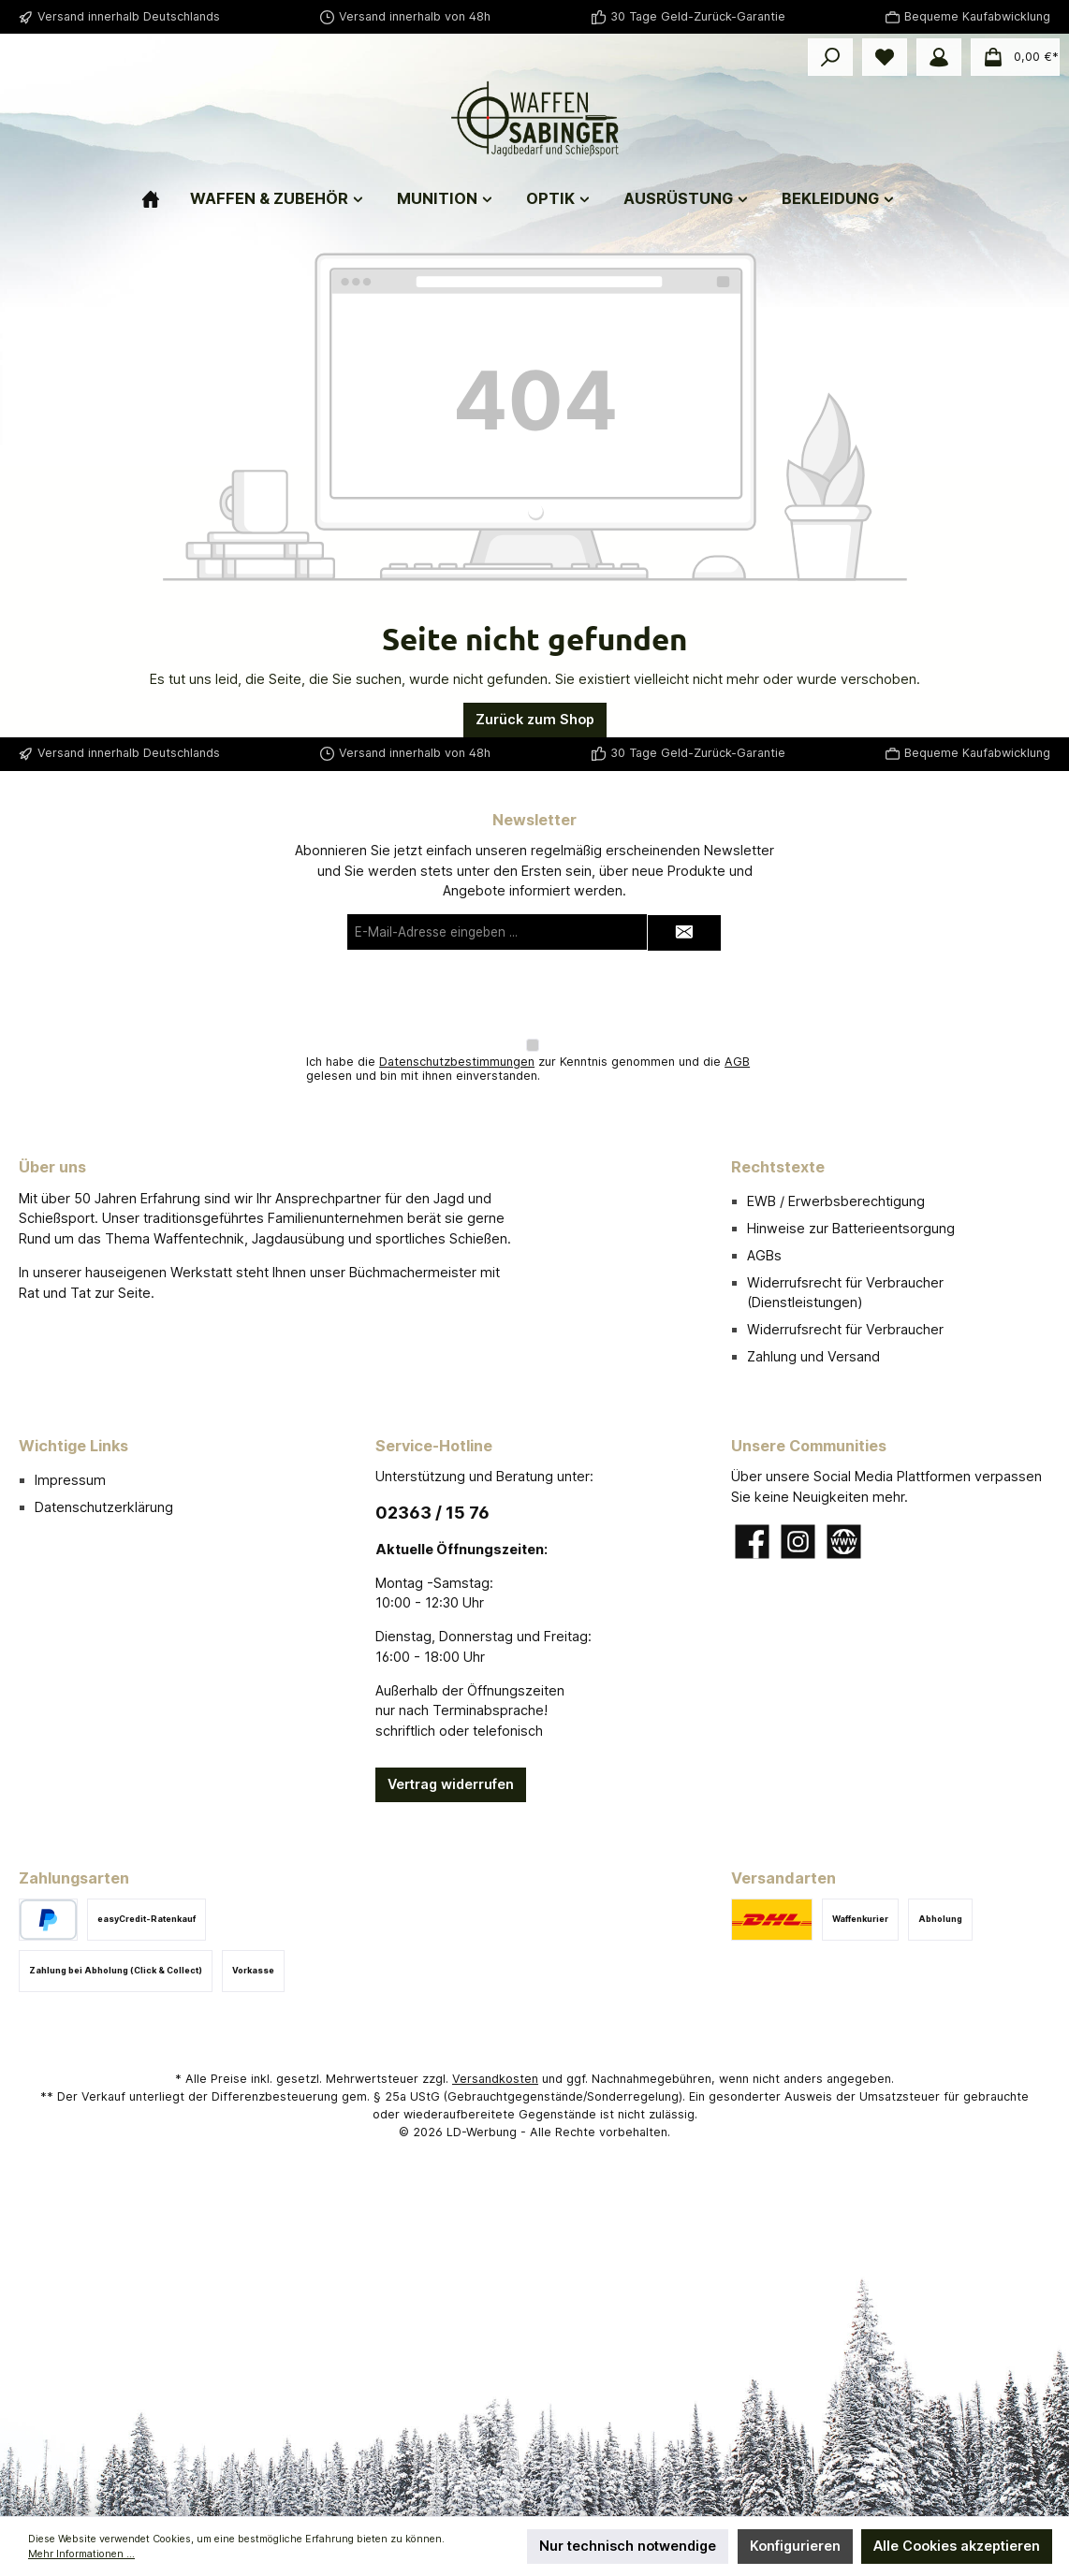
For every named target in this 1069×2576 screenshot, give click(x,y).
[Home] (165, 191)
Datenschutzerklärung (104, 1507)
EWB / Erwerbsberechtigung (836, 1201)
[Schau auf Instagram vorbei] (798, 1542)
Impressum (70, 1480)
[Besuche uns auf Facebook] (752, 1542)
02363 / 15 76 (432, 1512)
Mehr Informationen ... (81, 2554)
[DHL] (772, 1920)
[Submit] (684, 933)
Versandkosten (495, 2079)
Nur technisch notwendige (627, 2546)
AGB (737, 1062)
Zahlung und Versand (813, 1356)
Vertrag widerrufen (451, 1784)
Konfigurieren (795, 2546)
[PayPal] (48, 1920)
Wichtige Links (73, 1445)
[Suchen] (830, 57)
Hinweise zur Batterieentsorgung (851, 1228)
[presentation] (534, 994)
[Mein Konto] (938, 57)
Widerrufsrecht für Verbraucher (845, 1329)
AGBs (764, 1255)
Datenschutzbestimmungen (456, 1062)
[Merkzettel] (884, 57)
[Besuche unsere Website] (844, 1542)
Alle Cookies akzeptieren (956, 2546)
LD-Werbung (483, 2132)
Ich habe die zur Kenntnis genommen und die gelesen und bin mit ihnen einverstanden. (528, 1069)
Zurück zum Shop (535, 719)
